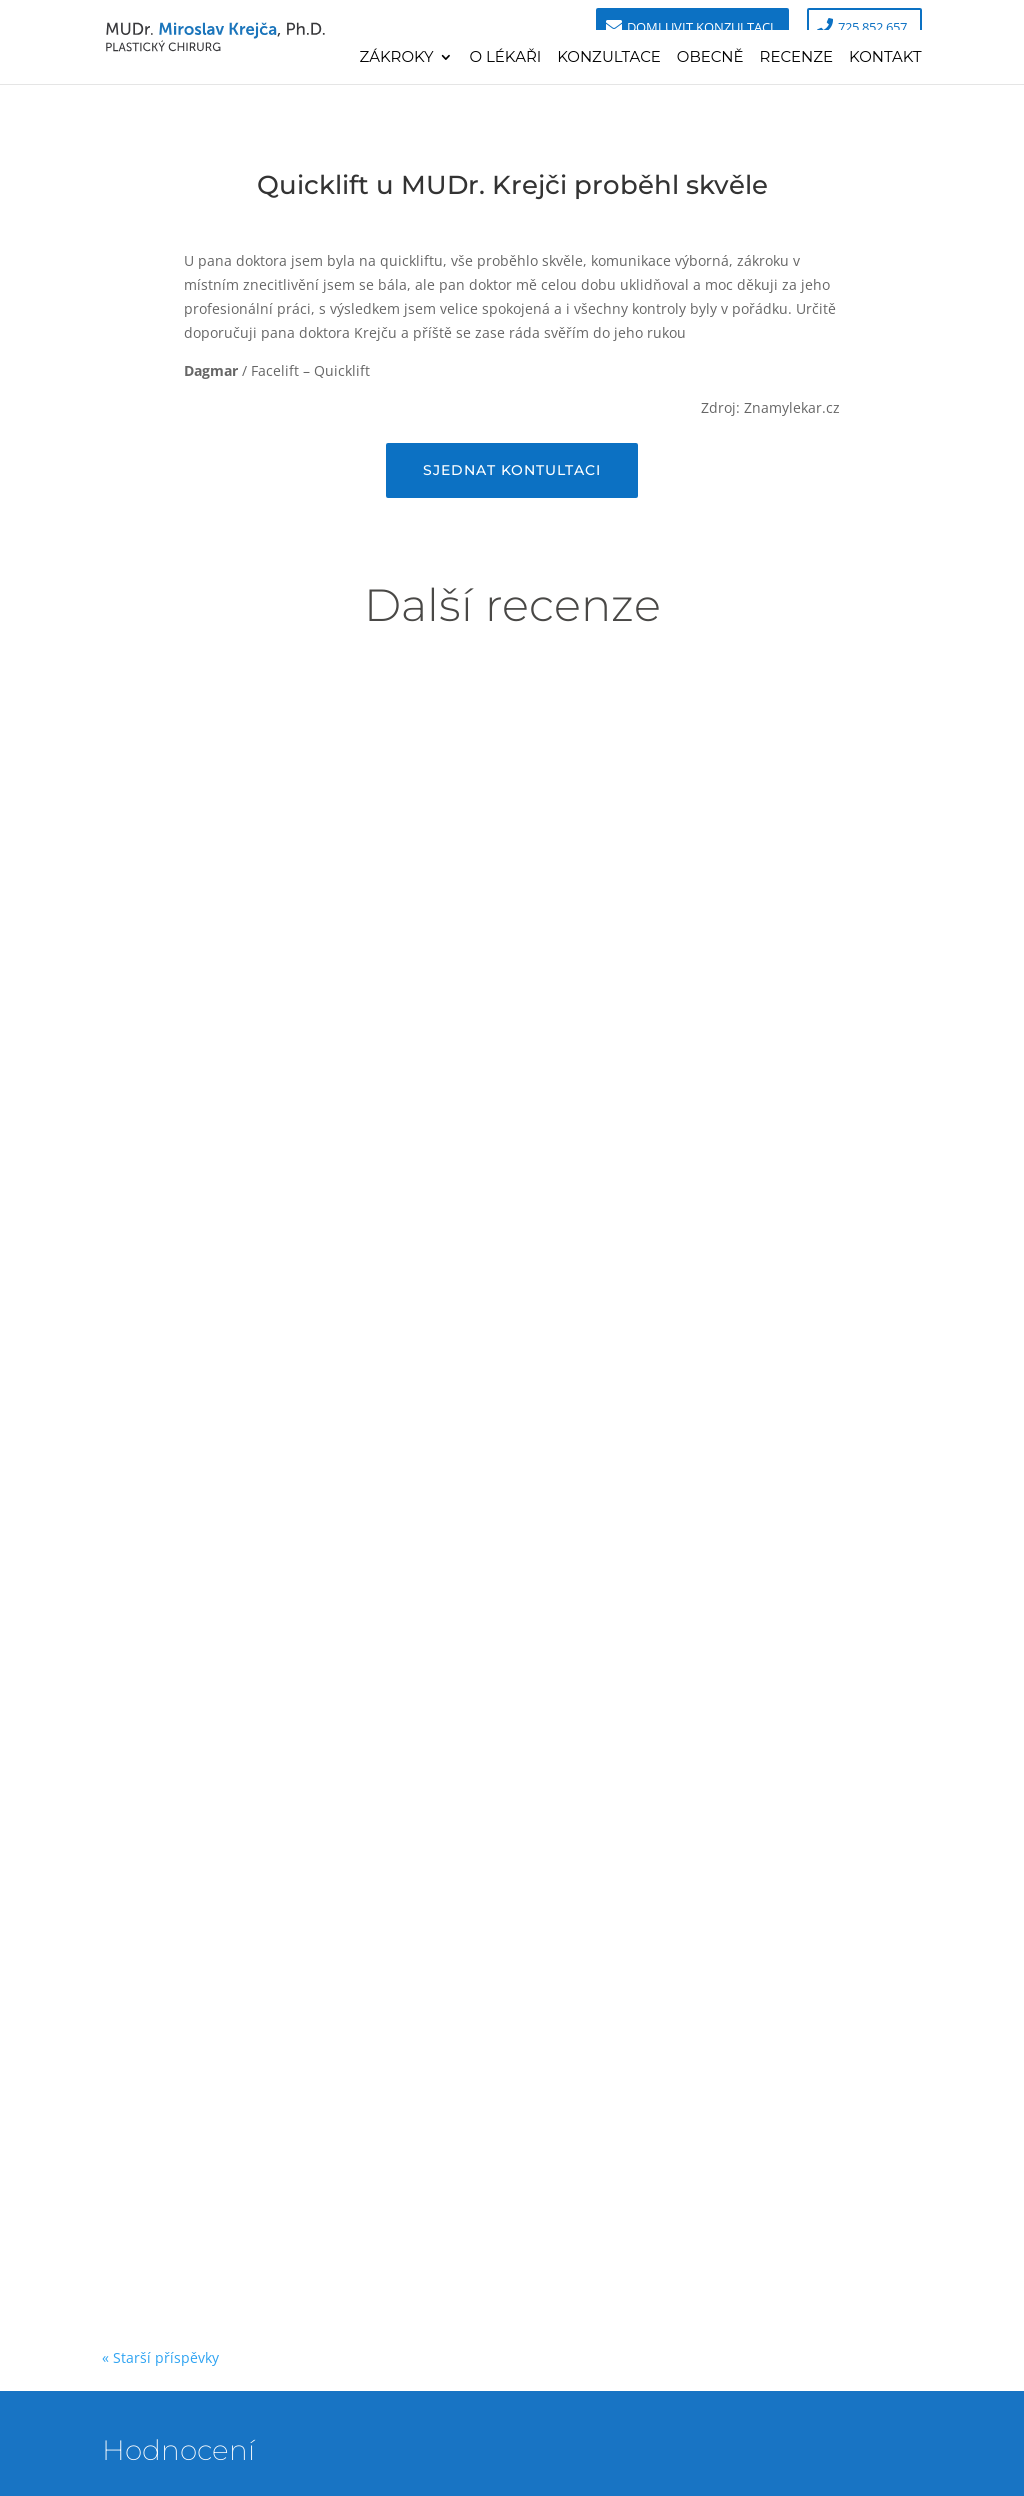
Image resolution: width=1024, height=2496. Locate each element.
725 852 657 (872, 27)
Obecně (710, 58)
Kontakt (885, 58)
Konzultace (609, 58)
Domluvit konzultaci (700, 27)
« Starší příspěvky (160, 2357)
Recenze (797, 58)
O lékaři (505, 58)
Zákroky (396, 58)
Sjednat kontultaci (512, 470)
